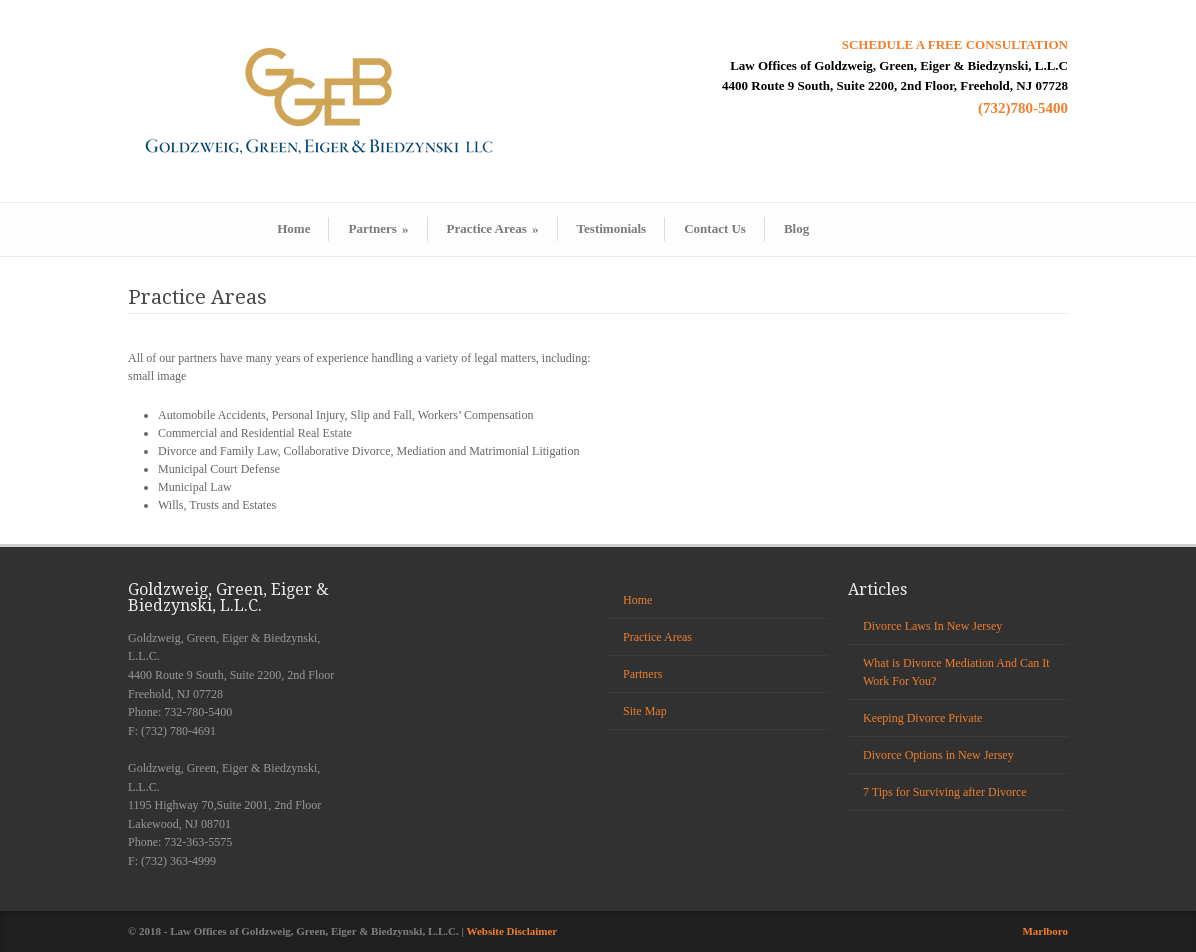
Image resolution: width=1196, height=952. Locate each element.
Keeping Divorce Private (922, 718)
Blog (796, 228)
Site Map (645, 711)
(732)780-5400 (1023, 108)
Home (293, 228)
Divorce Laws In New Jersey (932, 626)
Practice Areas (493, 228)
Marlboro (1045, 931)
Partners (378, 228)
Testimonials (612, 228)
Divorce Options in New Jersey (938, 755)
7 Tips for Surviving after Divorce (945, 792)
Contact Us (715, 228)
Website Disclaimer (512, 931)
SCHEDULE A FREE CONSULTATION (955, 44)
